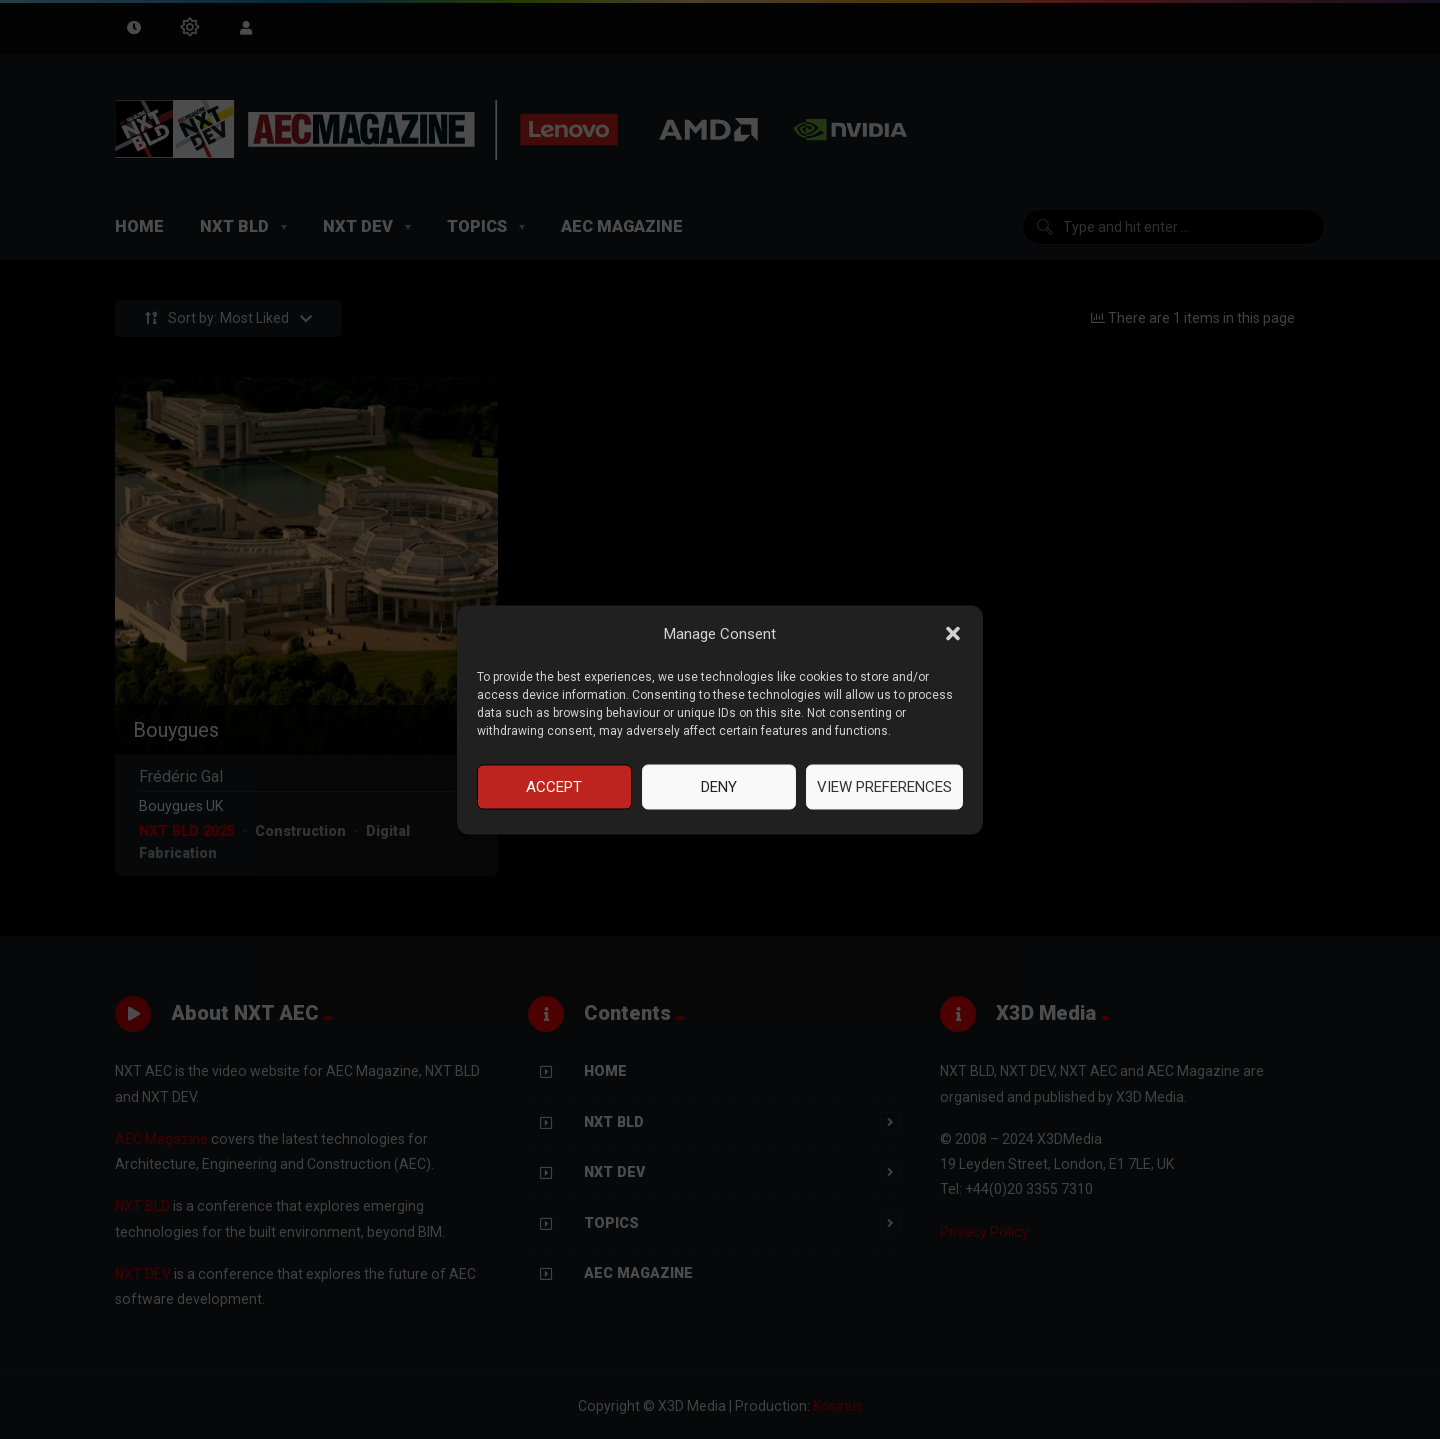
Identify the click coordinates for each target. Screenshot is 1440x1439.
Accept (554, 787)
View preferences (884, 787)
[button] (953, 634)
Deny (719, 787)
